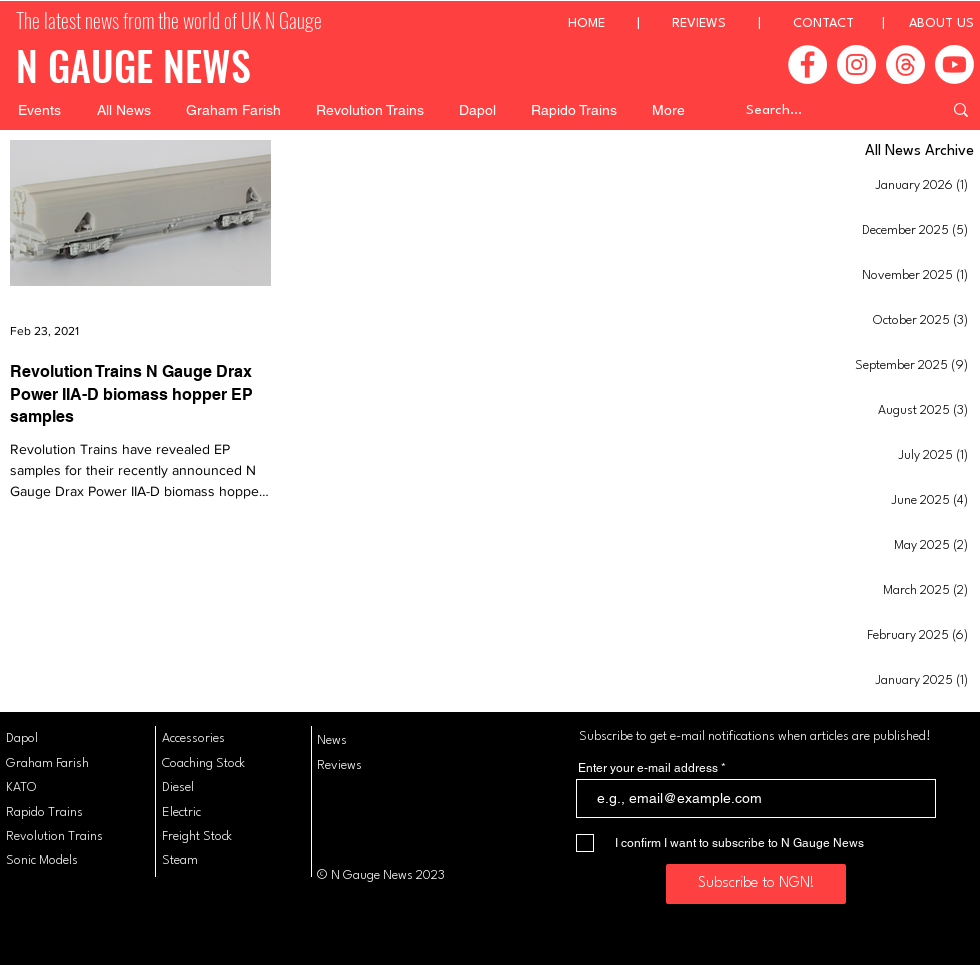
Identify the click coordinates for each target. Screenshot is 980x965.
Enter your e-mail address (648, 768)
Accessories (193, 738)
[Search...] (829, 110)
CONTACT (823, 23)
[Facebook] (807, 64)
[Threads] (905, 64)
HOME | (620, 23)
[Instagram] (856, 64)
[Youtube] (954, 64)
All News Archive (919, 151)
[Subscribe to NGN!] (756, 884)
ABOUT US (941, 23)
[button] (39, 110)
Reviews (339, 765)
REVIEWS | (732, 23)
